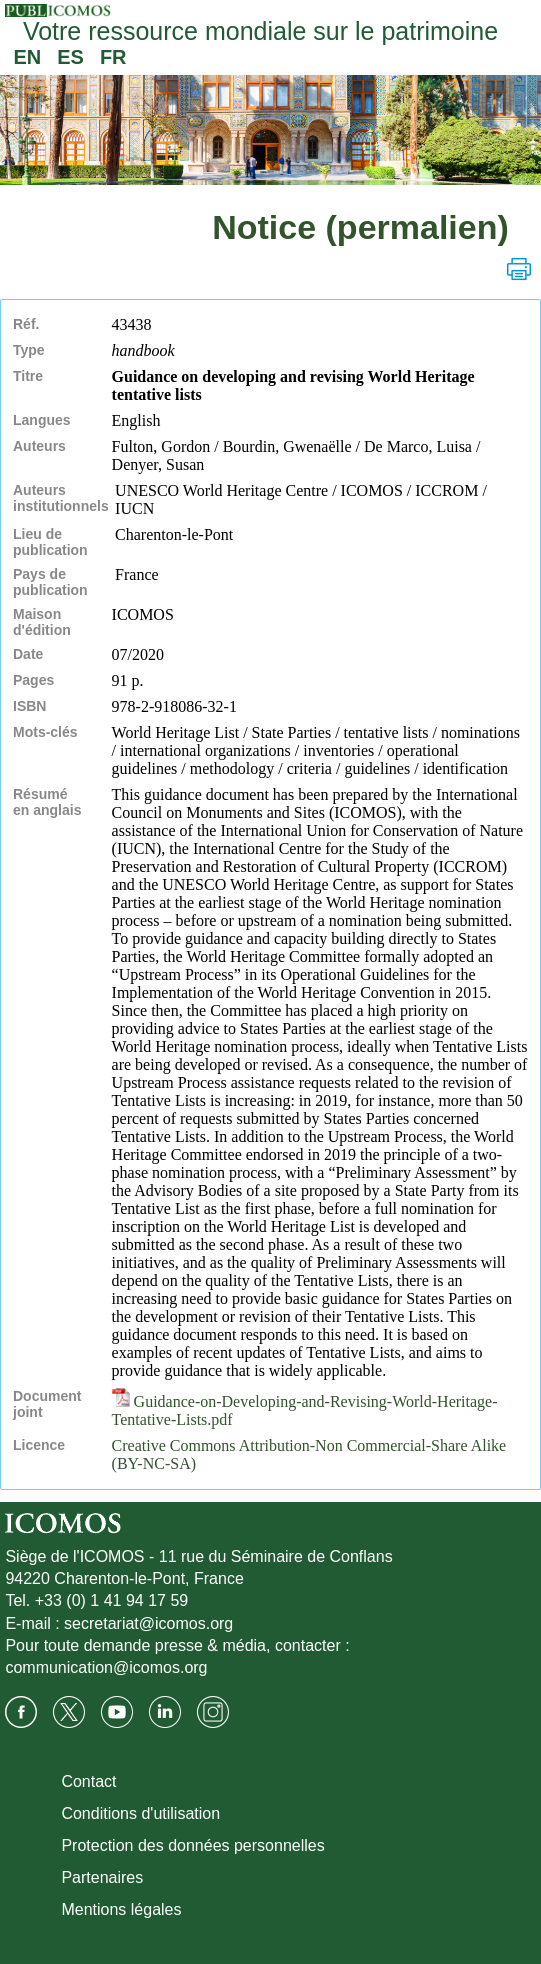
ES (70, 57)
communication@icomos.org (106, 1667)
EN (27, 57)
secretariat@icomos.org (148, 1623)
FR (113, 57)
